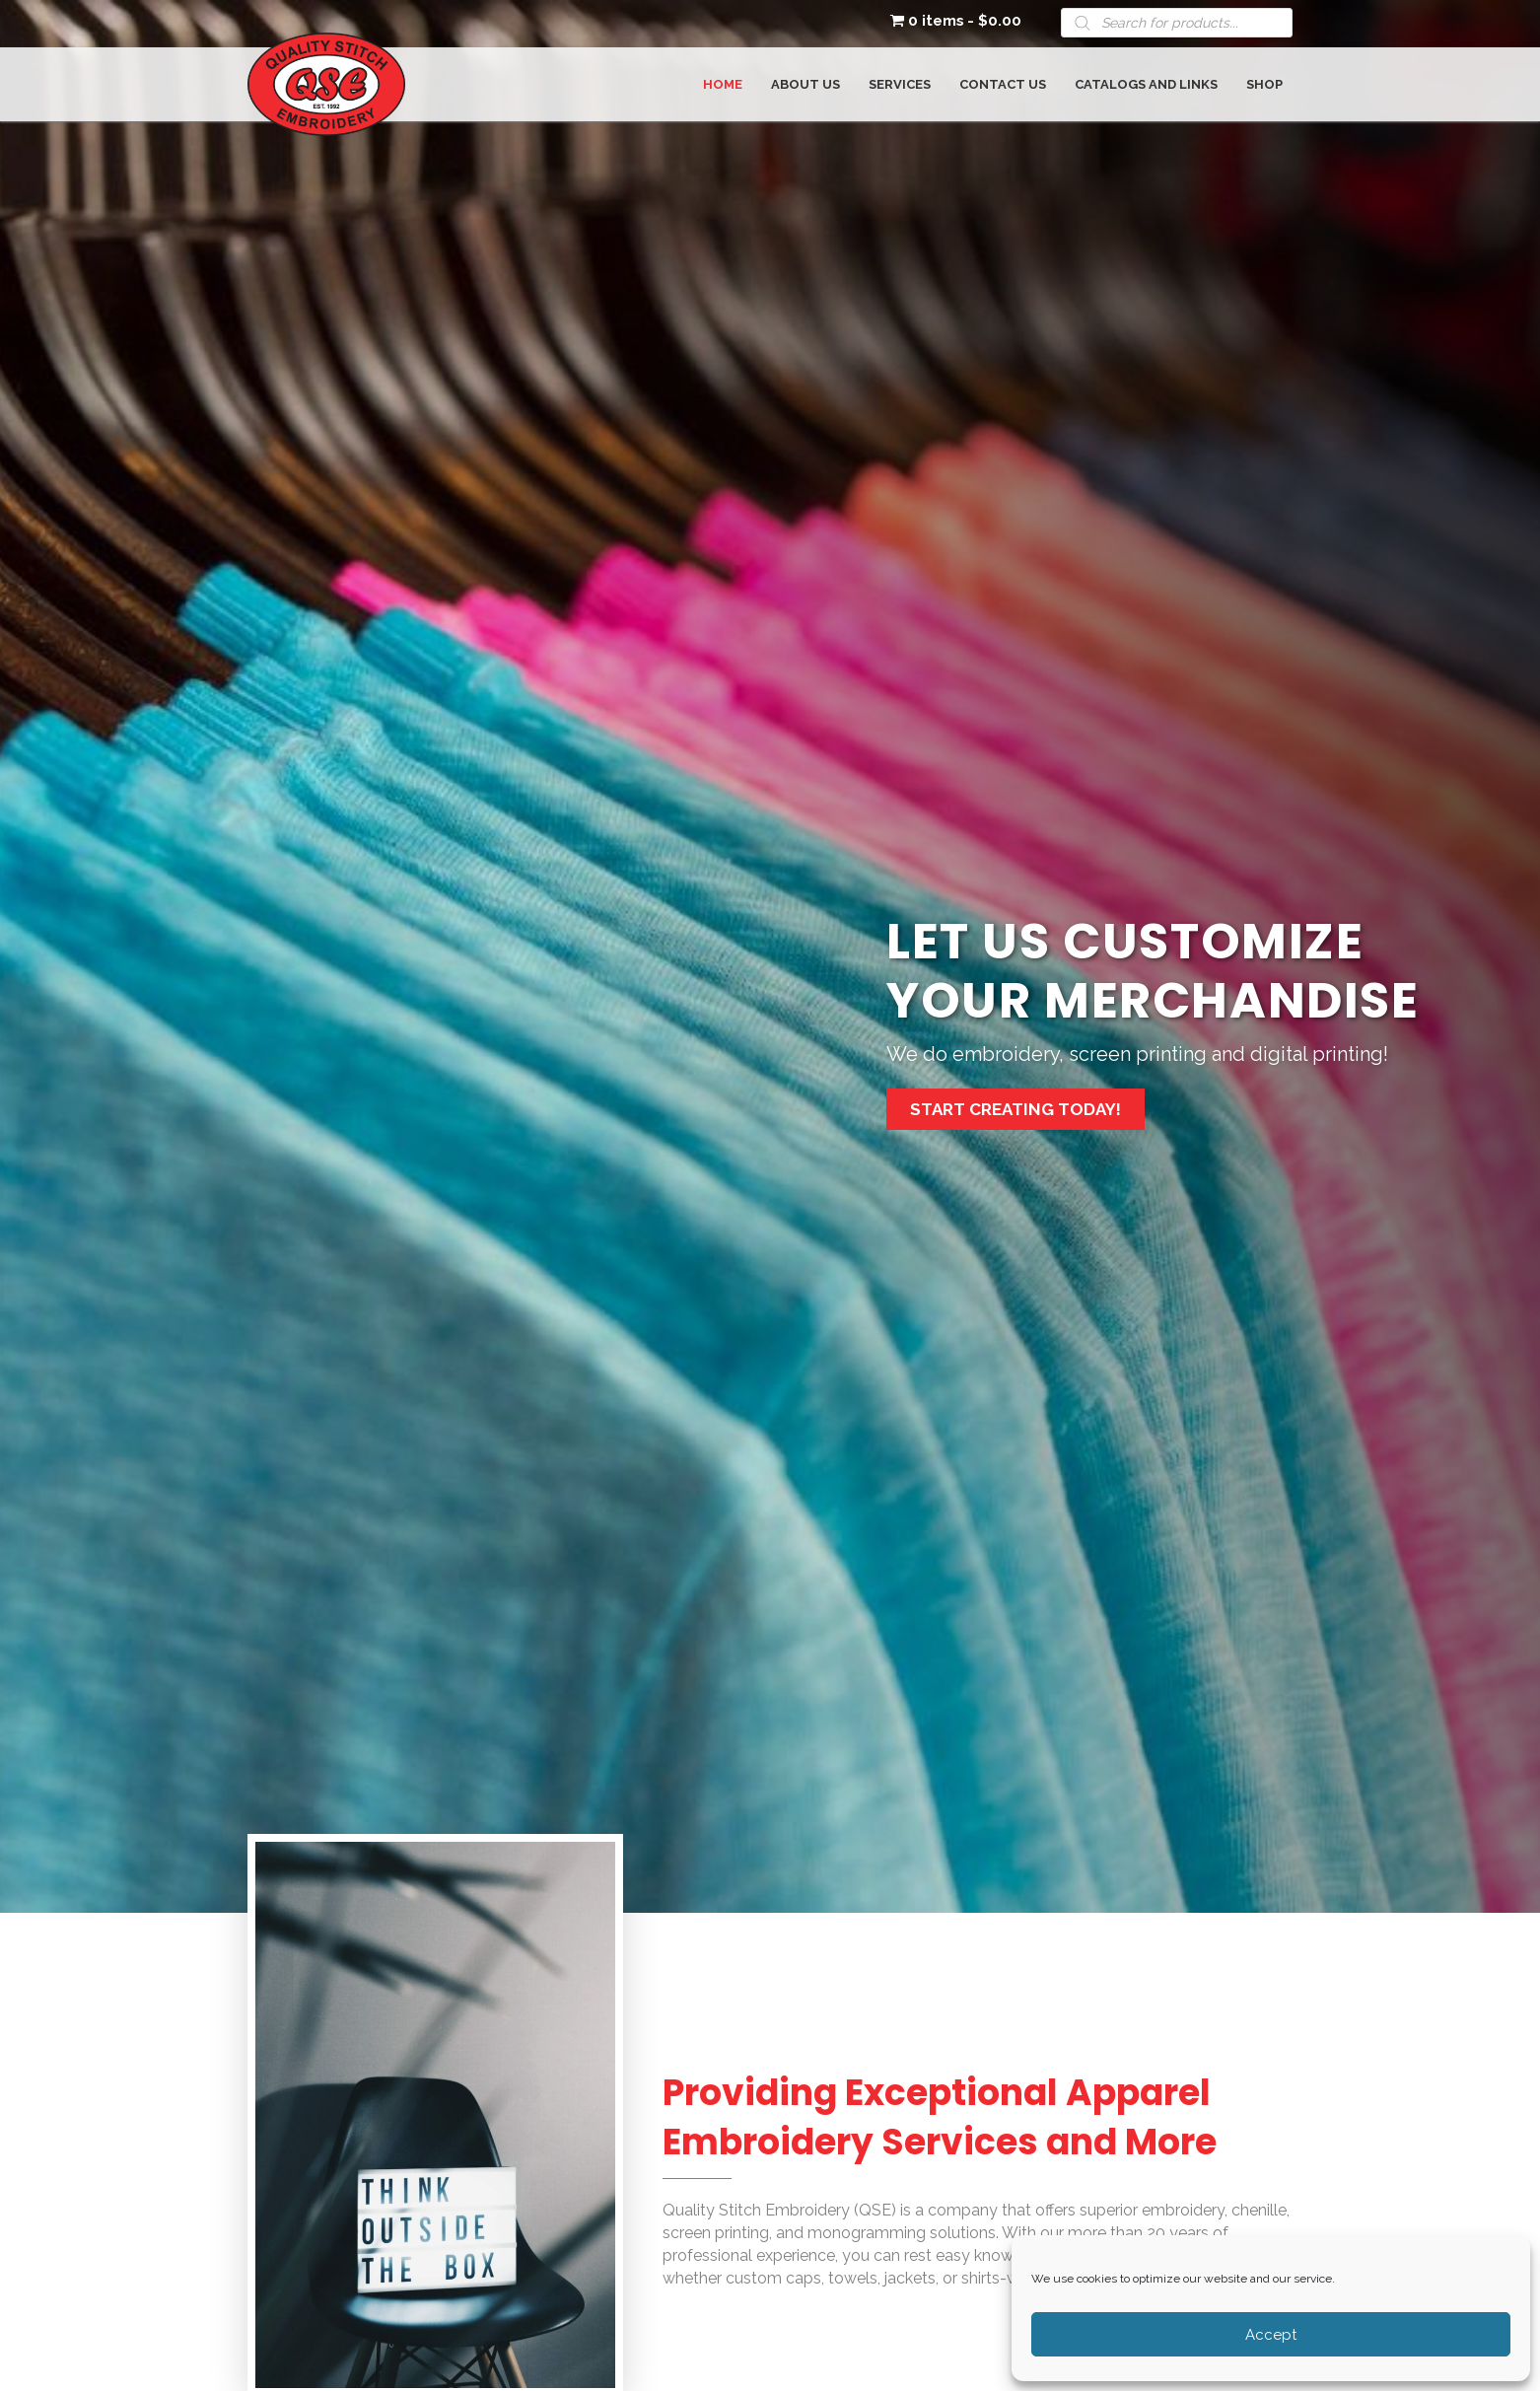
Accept (1270, 2335)
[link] (722, 82)
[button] (1015, 1109)
